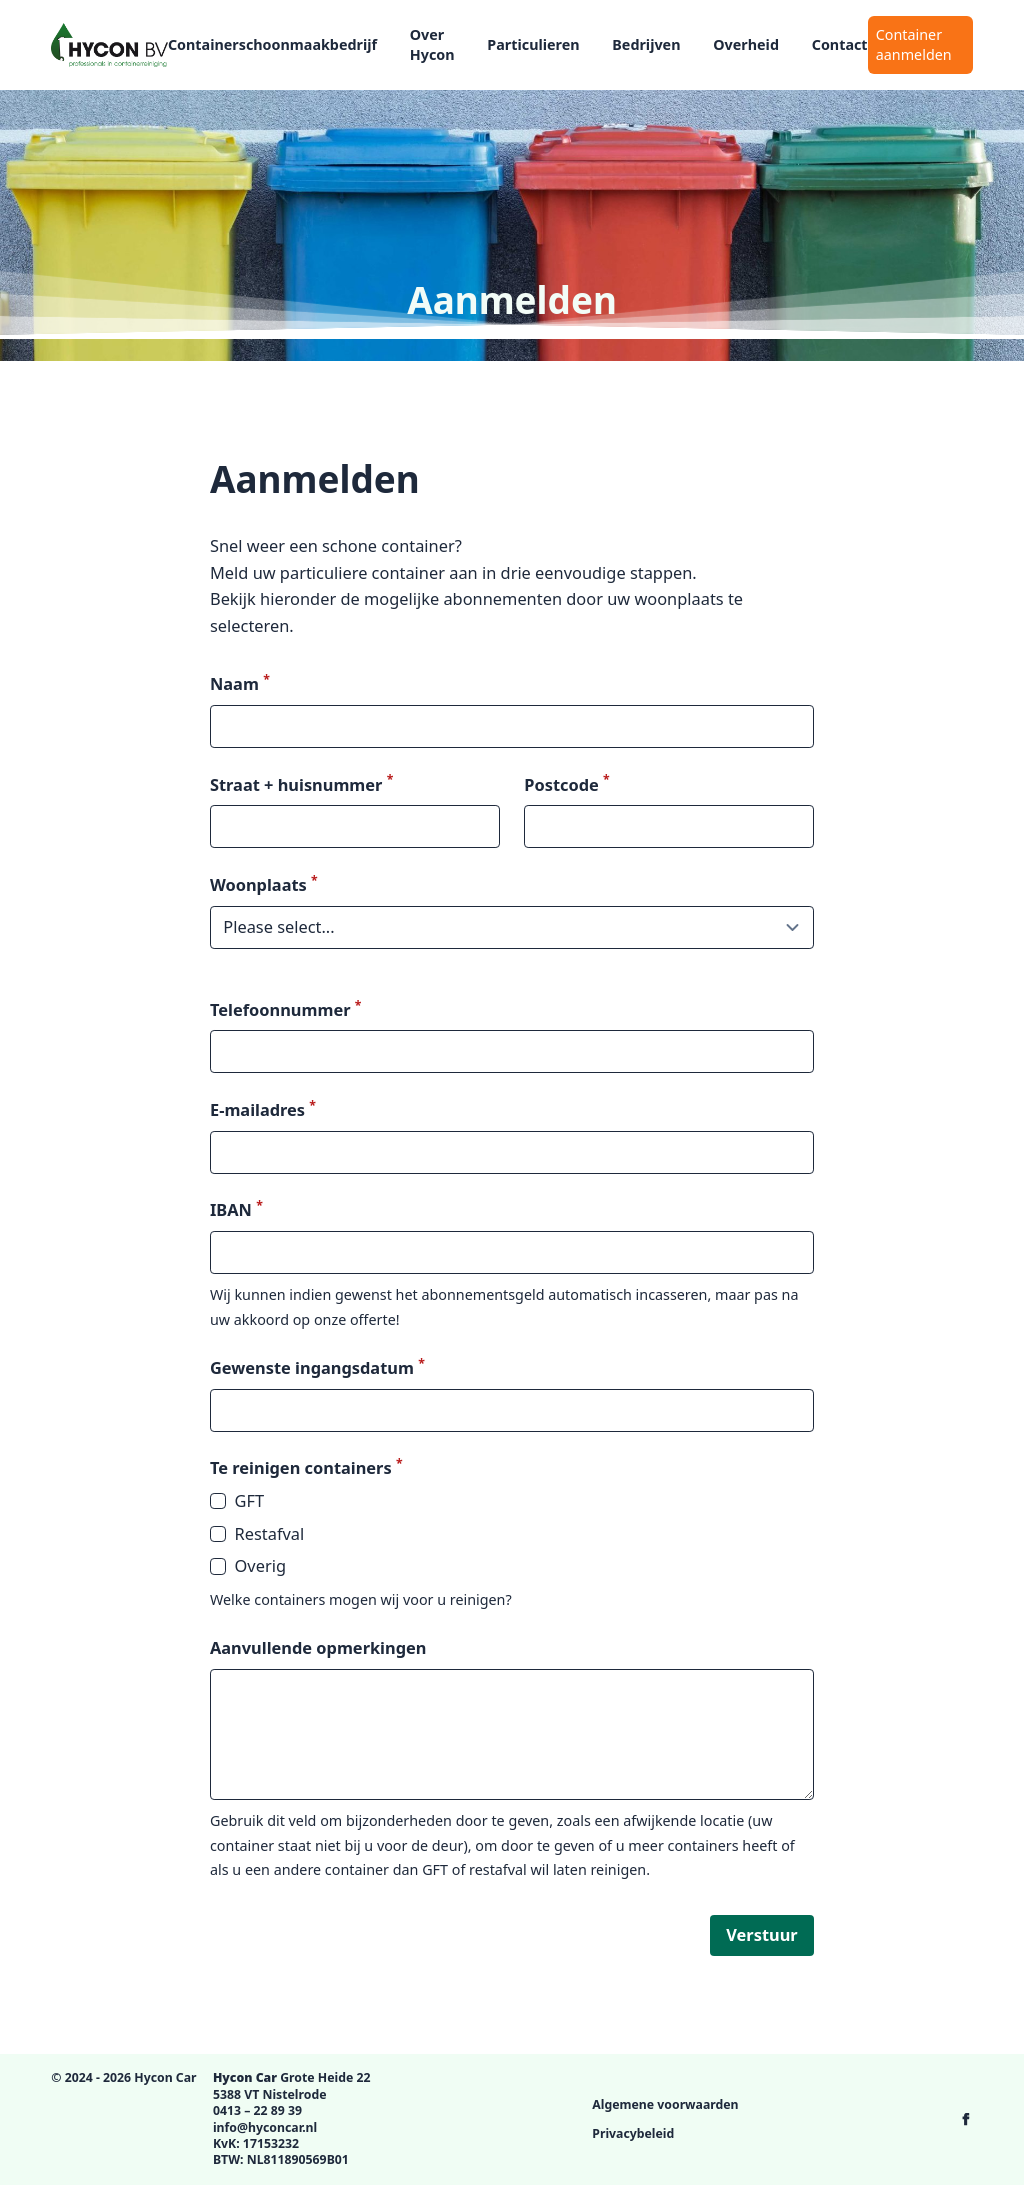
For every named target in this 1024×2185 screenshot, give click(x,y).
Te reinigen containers (306, 1467)
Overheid (746, 44)
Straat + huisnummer (301, 784)
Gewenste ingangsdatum (317, 1367)
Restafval (257, 1533)
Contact (840, 44)
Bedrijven (646, 44)
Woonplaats (264, 884)
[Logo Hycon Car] (109, 45)
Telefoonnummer (285, 1009)
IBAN (236, 1209)
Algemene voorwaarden (665, 2104)
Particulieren (533, 44)
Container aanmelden (914, 44)
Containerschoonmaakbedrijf (272, 44)
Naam (240, 683)
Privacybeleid (633, 2133)
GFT (237, 1500)
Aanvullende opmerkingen (318, 1647)
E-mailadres (263, 1109)
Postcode (566, 784)
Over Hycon (432, 44)
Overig (248, 1565)
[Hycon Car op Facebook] (966, 2119)
